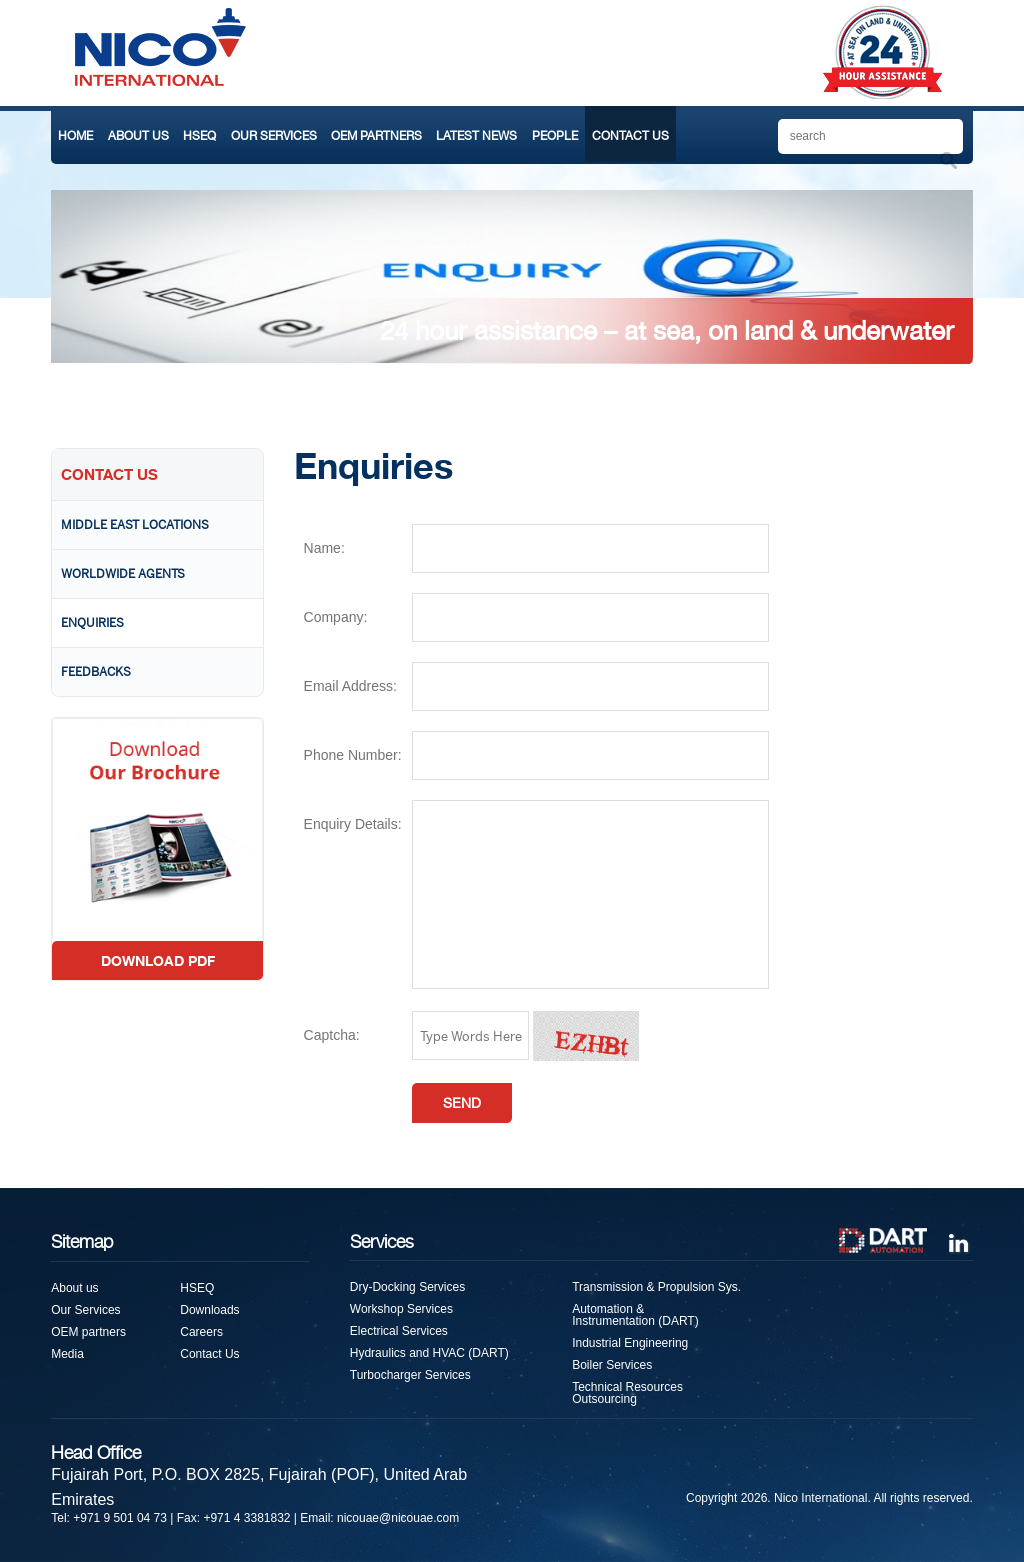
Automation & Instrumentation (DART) (635, 1315)
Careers (201, 1332)
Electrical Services (399, 1331)
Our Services (85, 1310)
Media (67, 1354)
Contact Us (209, 1354)
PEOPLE (555, 136)
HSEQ (199, 136)
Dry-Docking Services (407, 1287)
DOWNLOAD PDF (158, 960)
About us (74, 1288)
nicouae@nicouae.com (398, 1518)
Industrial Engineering (630, 1343)
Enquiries (92, 623)
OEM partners (88, 1332)
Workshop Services (401, 1309)
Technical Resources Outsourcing (627, 1393)
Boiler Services (612, 1365)
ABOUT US (138, 136)
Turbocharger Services (410, 1375)
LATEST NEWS (476, 136)
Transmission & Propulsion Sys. (656, 1287)
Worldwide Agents (123, 574)
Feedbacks (96, 672)
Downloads (209, 1310)
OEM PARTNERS (376, 136)
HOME (75, 136)
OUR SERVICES (274, 136)
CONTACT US (630, 136)
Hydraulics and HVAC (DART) (429, 1353)
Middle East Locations (135, 525)
